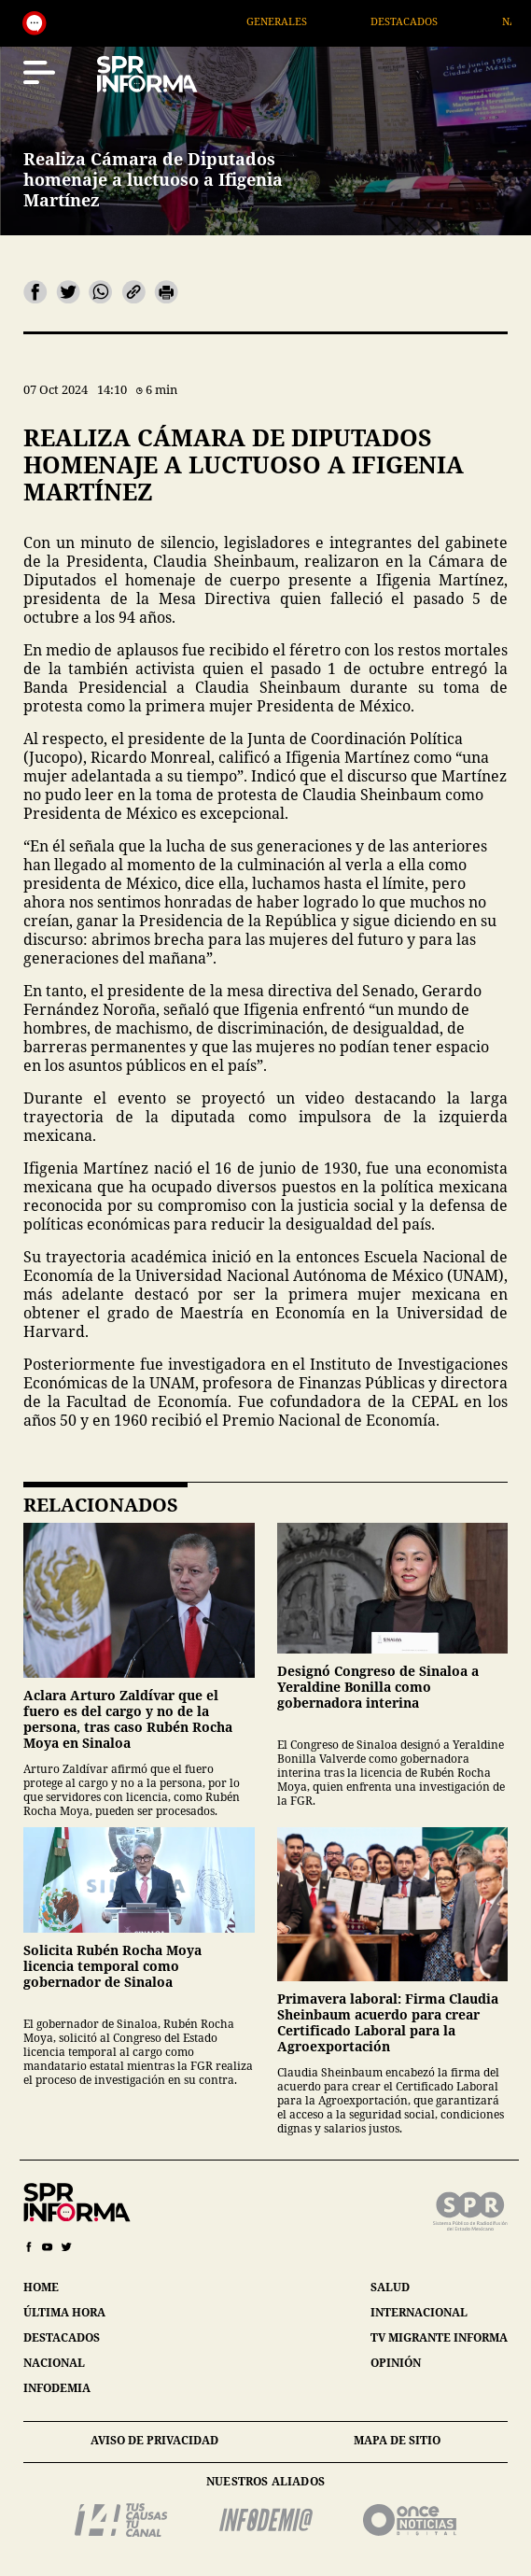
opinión (395, 2363)
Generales (302, 21)
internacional (419, 2312)
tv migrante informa (439, 2337)
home (41, 2287)
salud (390, 2287)
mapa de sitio (397, 2440)
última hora (64, 2312)
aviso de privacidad (154, 2440)
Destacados (429, 21)
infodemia (57, 2388)
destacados (61, 2337)
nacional (54, 2363)
